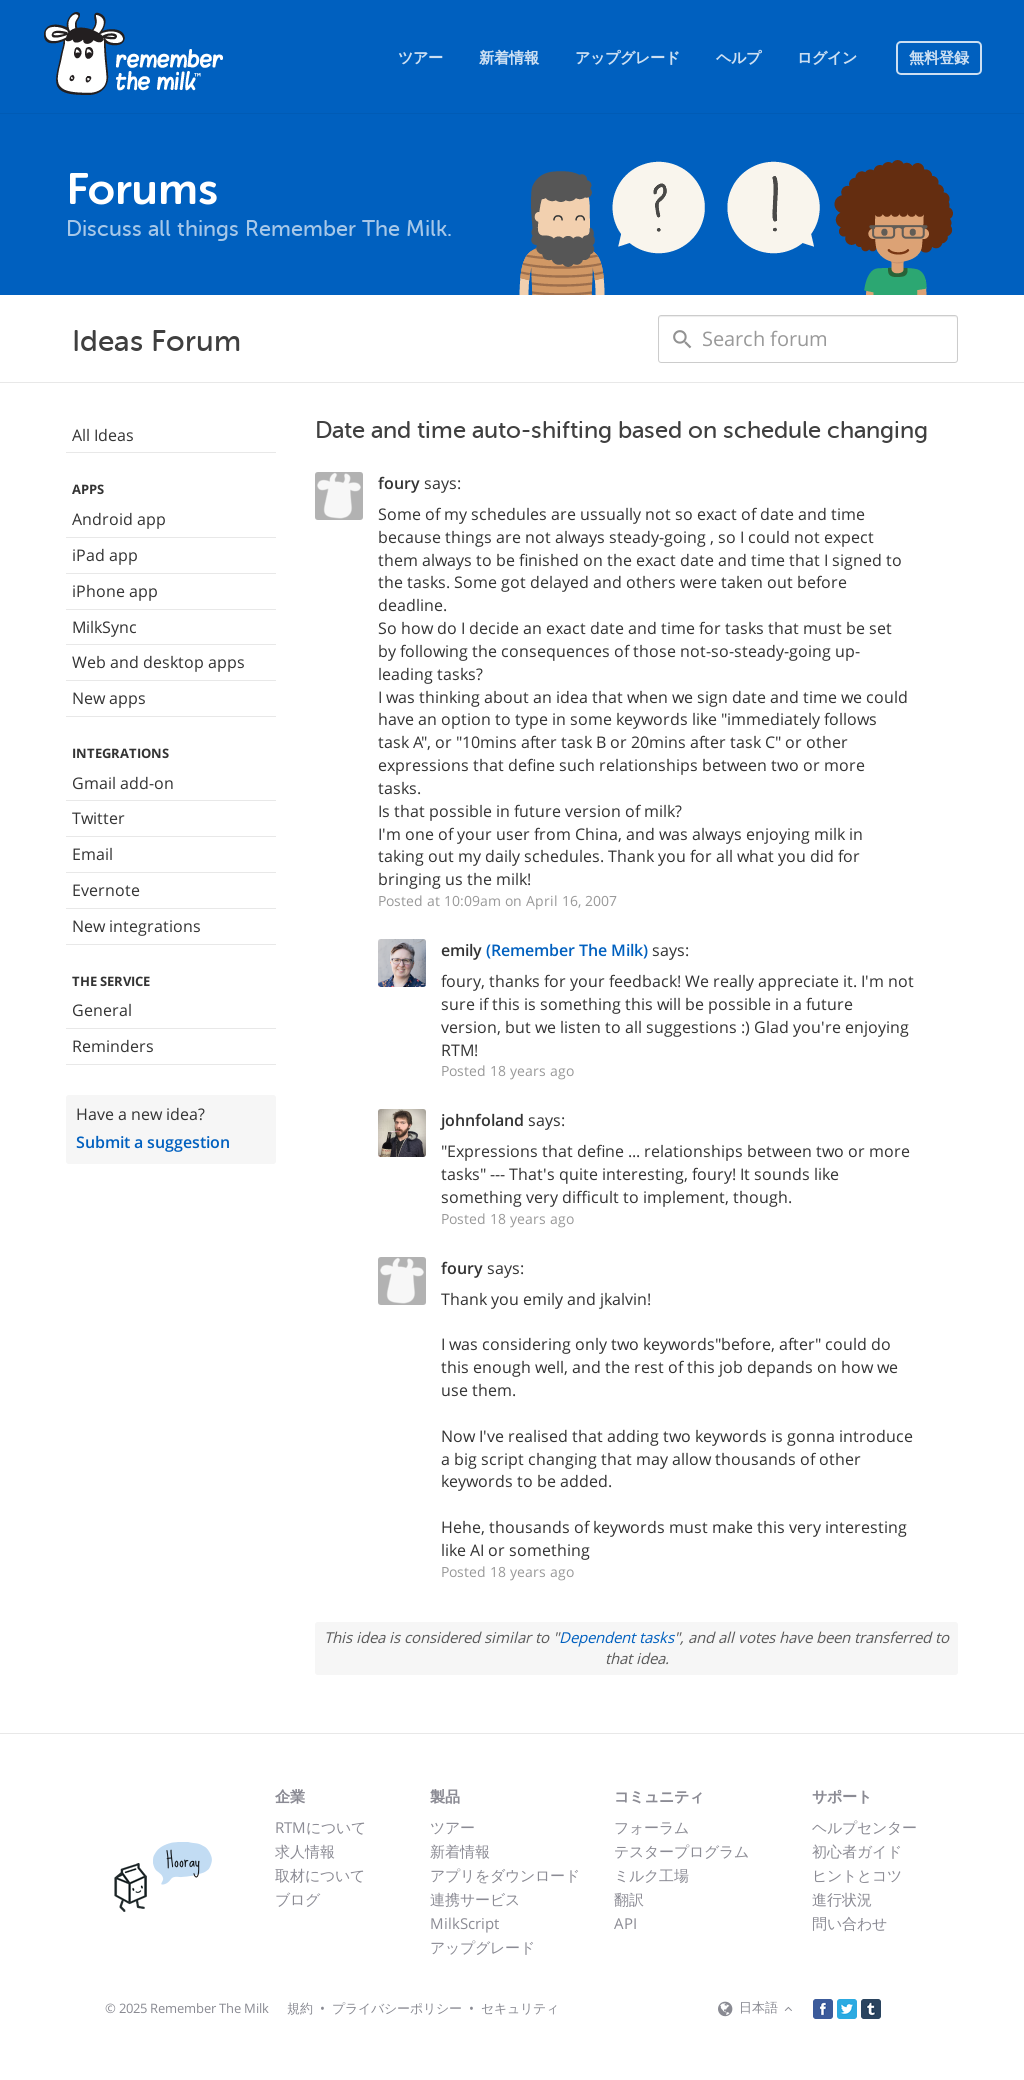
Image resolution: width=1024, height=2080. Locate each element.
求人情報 (305, 1851)
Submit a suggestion (153, 1142)
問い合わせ (849, 1923)
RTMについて (320, 1827)
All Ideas (103, 435)
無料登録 (939, 58)
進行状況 (842, 1899)
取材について (320, 1875)
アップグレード (627, 58)
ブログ (297, 1899)
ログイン (827, 58)
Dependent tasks (616, 1637)
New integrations (136, 926)
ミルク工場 (651, 1875)
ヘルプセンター (864, 1827)
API (625, 1923)
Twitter (98, 818)
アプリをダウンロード (505, 1875)
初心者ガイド (857, 1851)
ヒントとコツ (857, 1875)
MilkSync (104, 627)
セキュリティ (520, 2008)
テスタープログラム (681, 1851)
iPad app (105, 555)
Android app (119, 519)
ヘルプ (738, 58)
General (102, 1010)
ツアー (420, 58)
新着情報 (509, 58)
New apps (109, 698)
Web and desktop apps (158, 662)
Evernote (106, 890)
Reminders (113, 1046)
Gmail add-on (123, 783)
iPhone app (115, 591)
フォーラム (651, 1827)
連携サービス (475, 1899)
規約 (300, 2008)
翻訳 (629, 1899)
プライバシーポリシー (397, 2008)
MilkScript (464, 1923)
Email (92, 854)
